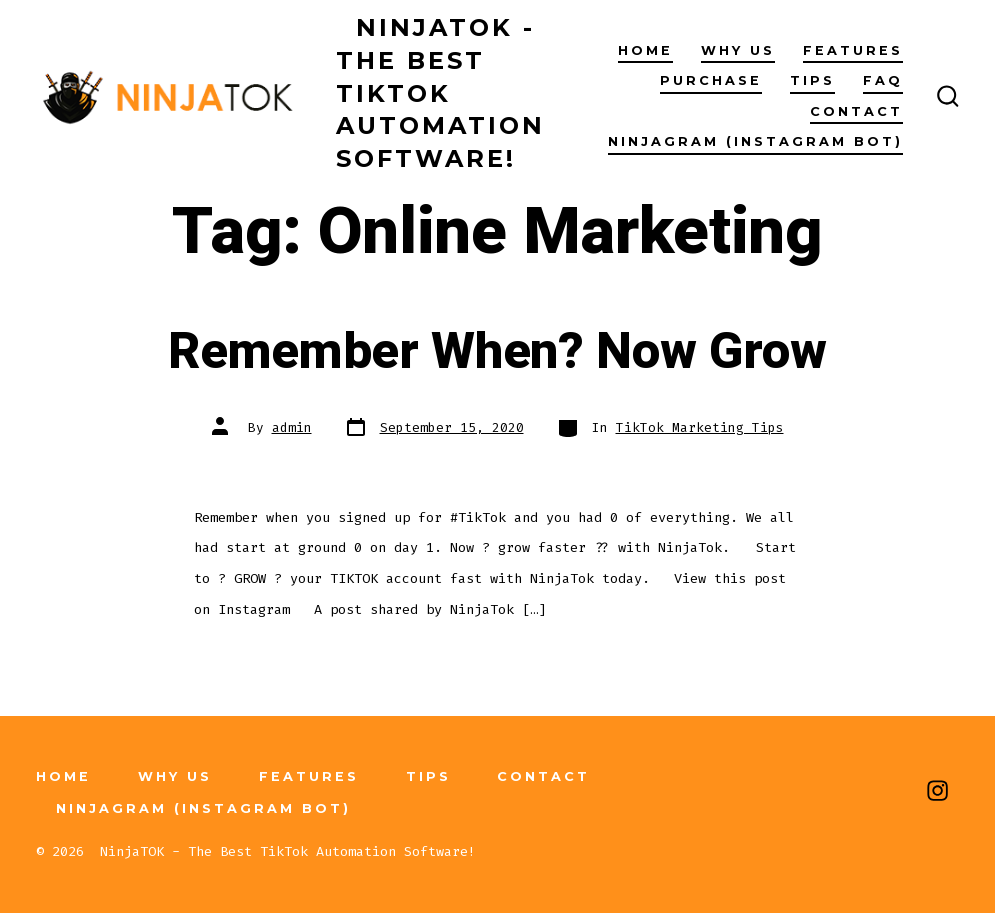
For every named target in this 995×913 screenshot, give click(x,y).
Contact (856, 111)
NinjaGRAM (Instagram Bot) (755, 141)
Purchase (711, 80)
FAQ (883, 80)
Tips (812, 80)
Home (645, 50)
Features (853, 50)
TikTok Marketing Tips (700, 427)
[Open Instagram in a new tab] (937, 790)
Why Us (738, 50)
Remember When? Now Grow (497, 352)
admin (292, 427)
